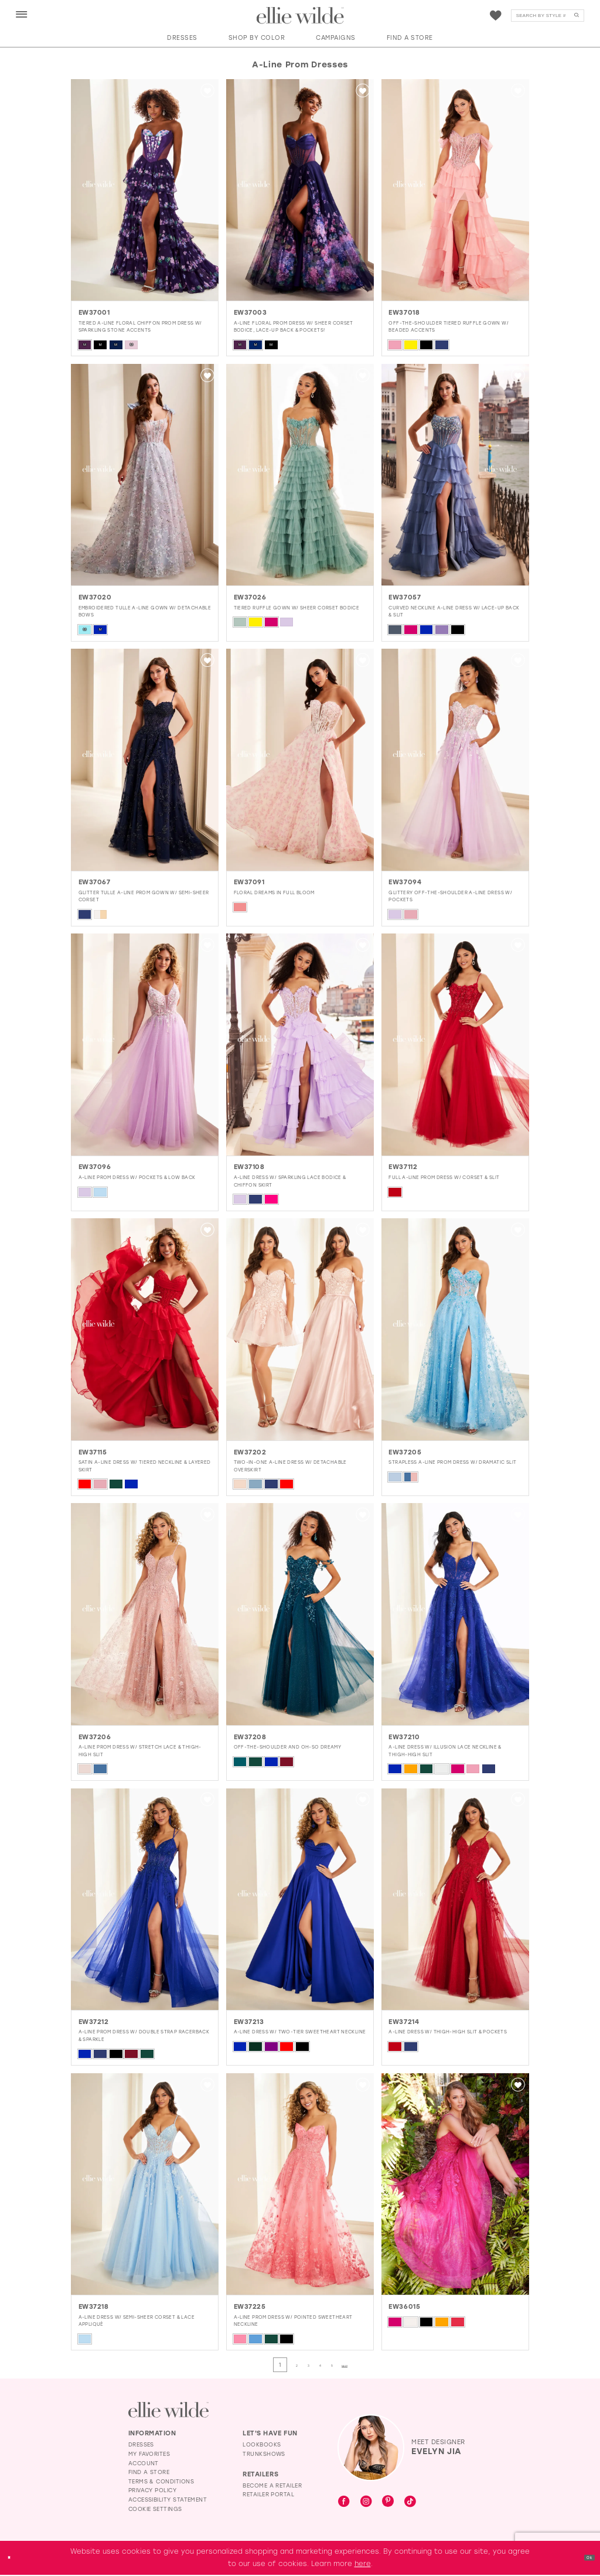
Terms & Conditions (161, 2482)
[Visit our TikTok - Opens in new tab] (410, 2503)
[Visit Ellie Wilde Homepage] (168, 2410)
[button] (22, 15)
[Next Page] (373, 2365)
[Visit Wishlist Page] (496, 16)
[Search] (547, 15)
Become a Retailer (272, 2486)
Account (143, 2464)
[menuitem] (21, 15)
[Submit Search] (576, 15)
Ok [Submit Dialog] (584, 2558)
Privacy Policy (152, 2491)
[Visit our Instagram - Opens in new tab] (366, 2503)
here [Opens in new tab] (362, 2565)
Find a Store (149, 2473)
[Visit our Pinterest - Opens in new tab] (387, 2503)
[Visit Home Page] (300, 16)
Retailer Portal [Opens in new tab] (268, 2495)
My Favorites (149, 2455)
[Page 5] (350, 2364)
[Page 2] (284, 2364)
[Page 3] (306, 2364)
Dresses (141, 2445)
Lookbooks (262, 2445)
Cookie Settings (155, 2510)
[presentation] (145, 190)
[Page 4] (328, 2364)
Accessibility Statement (167, 2500)
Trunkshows (264, 2455)
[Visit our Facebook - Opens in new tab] (344, 2503)
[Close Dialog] (13, 2559)
